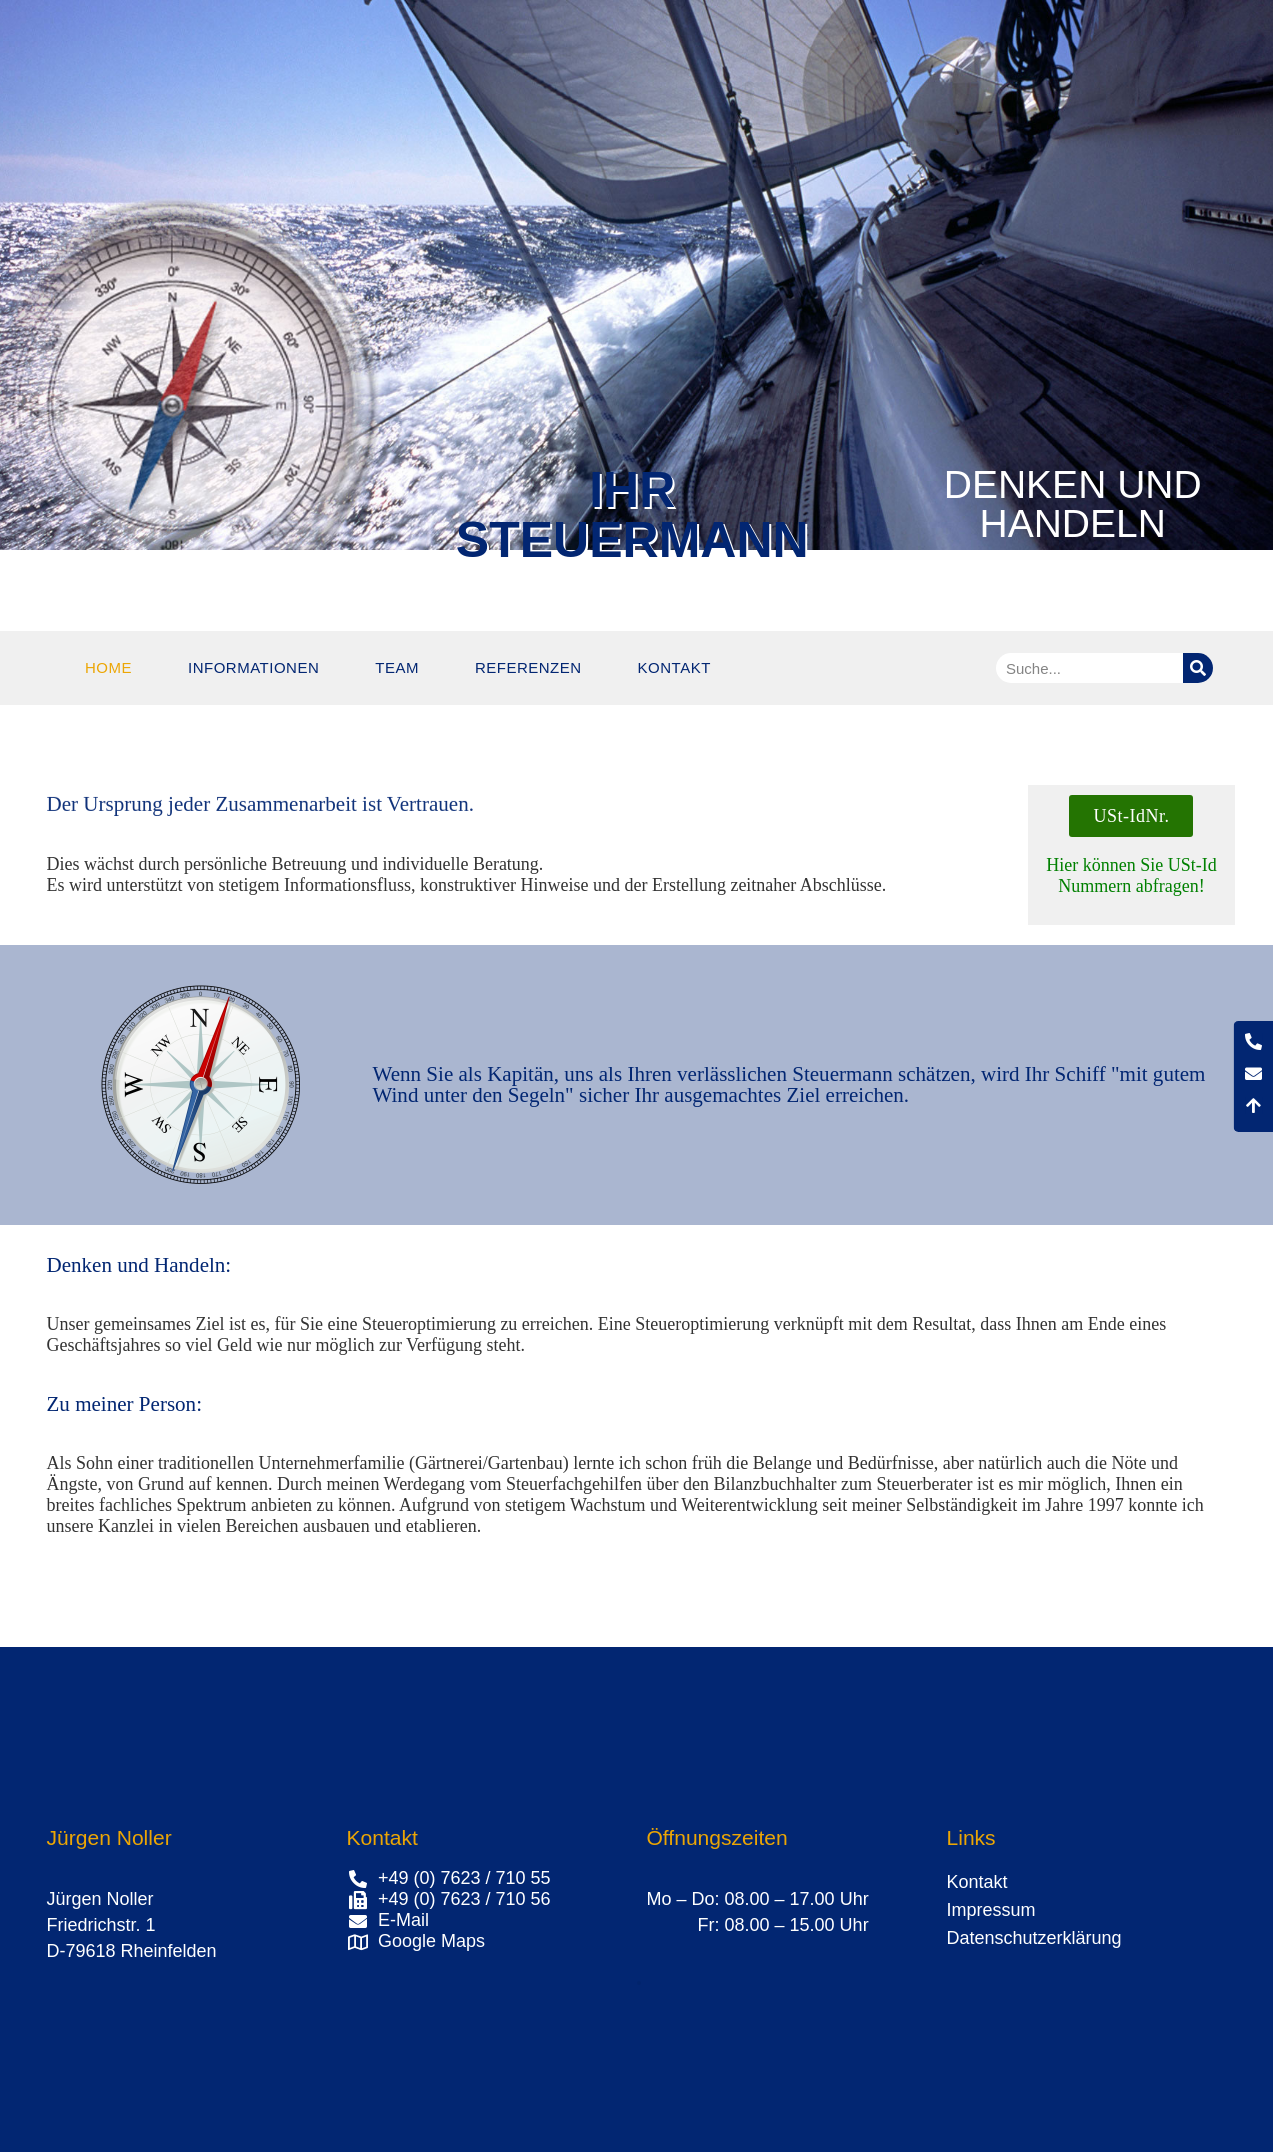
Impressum (991, 1910)
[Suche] (1198, 668)
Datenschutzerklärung (1034, 1938)
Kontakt (674, 667)
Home (108, 667)
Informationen (253, 667)
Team (397, 667)
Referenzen (528, 667)
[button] (639, 1983)
